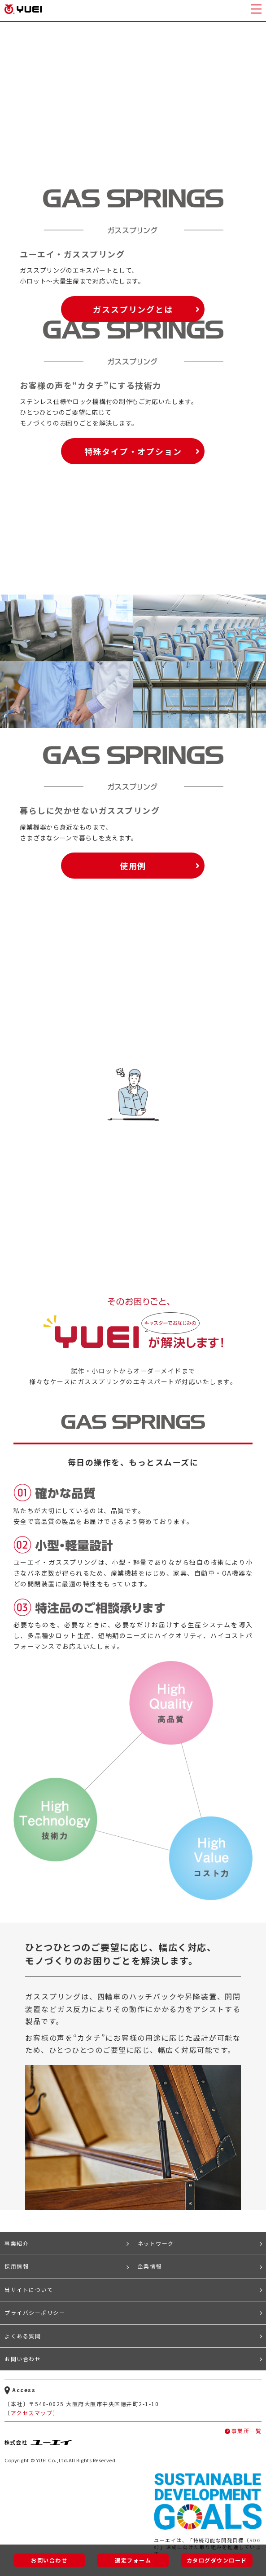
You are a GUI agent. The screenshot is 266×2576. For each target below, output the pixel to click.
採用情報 (16, 2266)
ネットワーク (156, 2243)
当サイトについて (28, 2289)
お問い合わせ (22, 2359)
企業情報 (150, 2266)
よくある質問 (22, 2336)
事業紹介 (16, 2243)
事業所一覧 (246, 2430)
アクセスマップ (32, 2412)
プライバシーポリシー (34, 2312)
